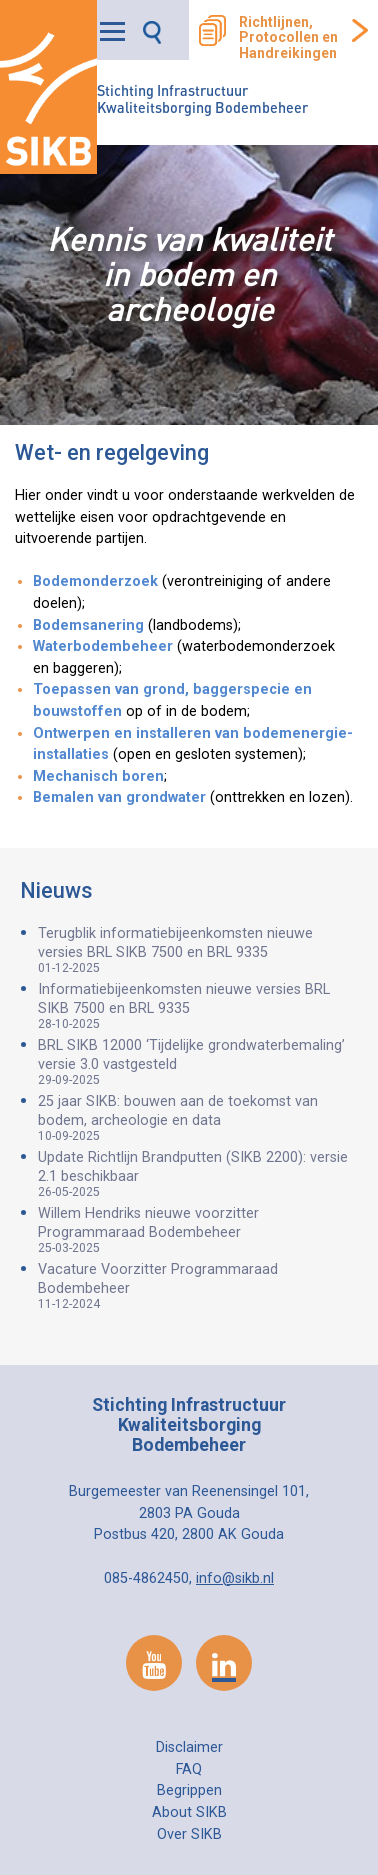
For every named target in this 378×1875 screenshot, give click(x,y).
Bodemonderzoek (95, 581)
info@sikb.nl (235, 1578)
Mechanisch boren (98, 776)
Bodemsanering (88, 625)
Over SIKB (189, 1834)
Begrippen (189, 1790)
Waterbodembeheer (103, 646)
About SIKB (189, 1812)
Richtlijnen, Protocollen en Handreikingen (288, 38)
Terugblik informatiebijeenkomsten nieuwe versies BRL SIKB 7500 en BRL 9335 (198, 950)
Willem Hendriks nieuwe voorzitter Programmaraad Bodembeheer (198, 1230)
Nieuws (56, 890)
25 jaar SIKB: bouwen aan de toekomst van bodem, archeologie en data (198, 1118)
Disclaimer (189, 1747)
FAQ (189, 1769)
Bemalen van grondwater (121, 797)
